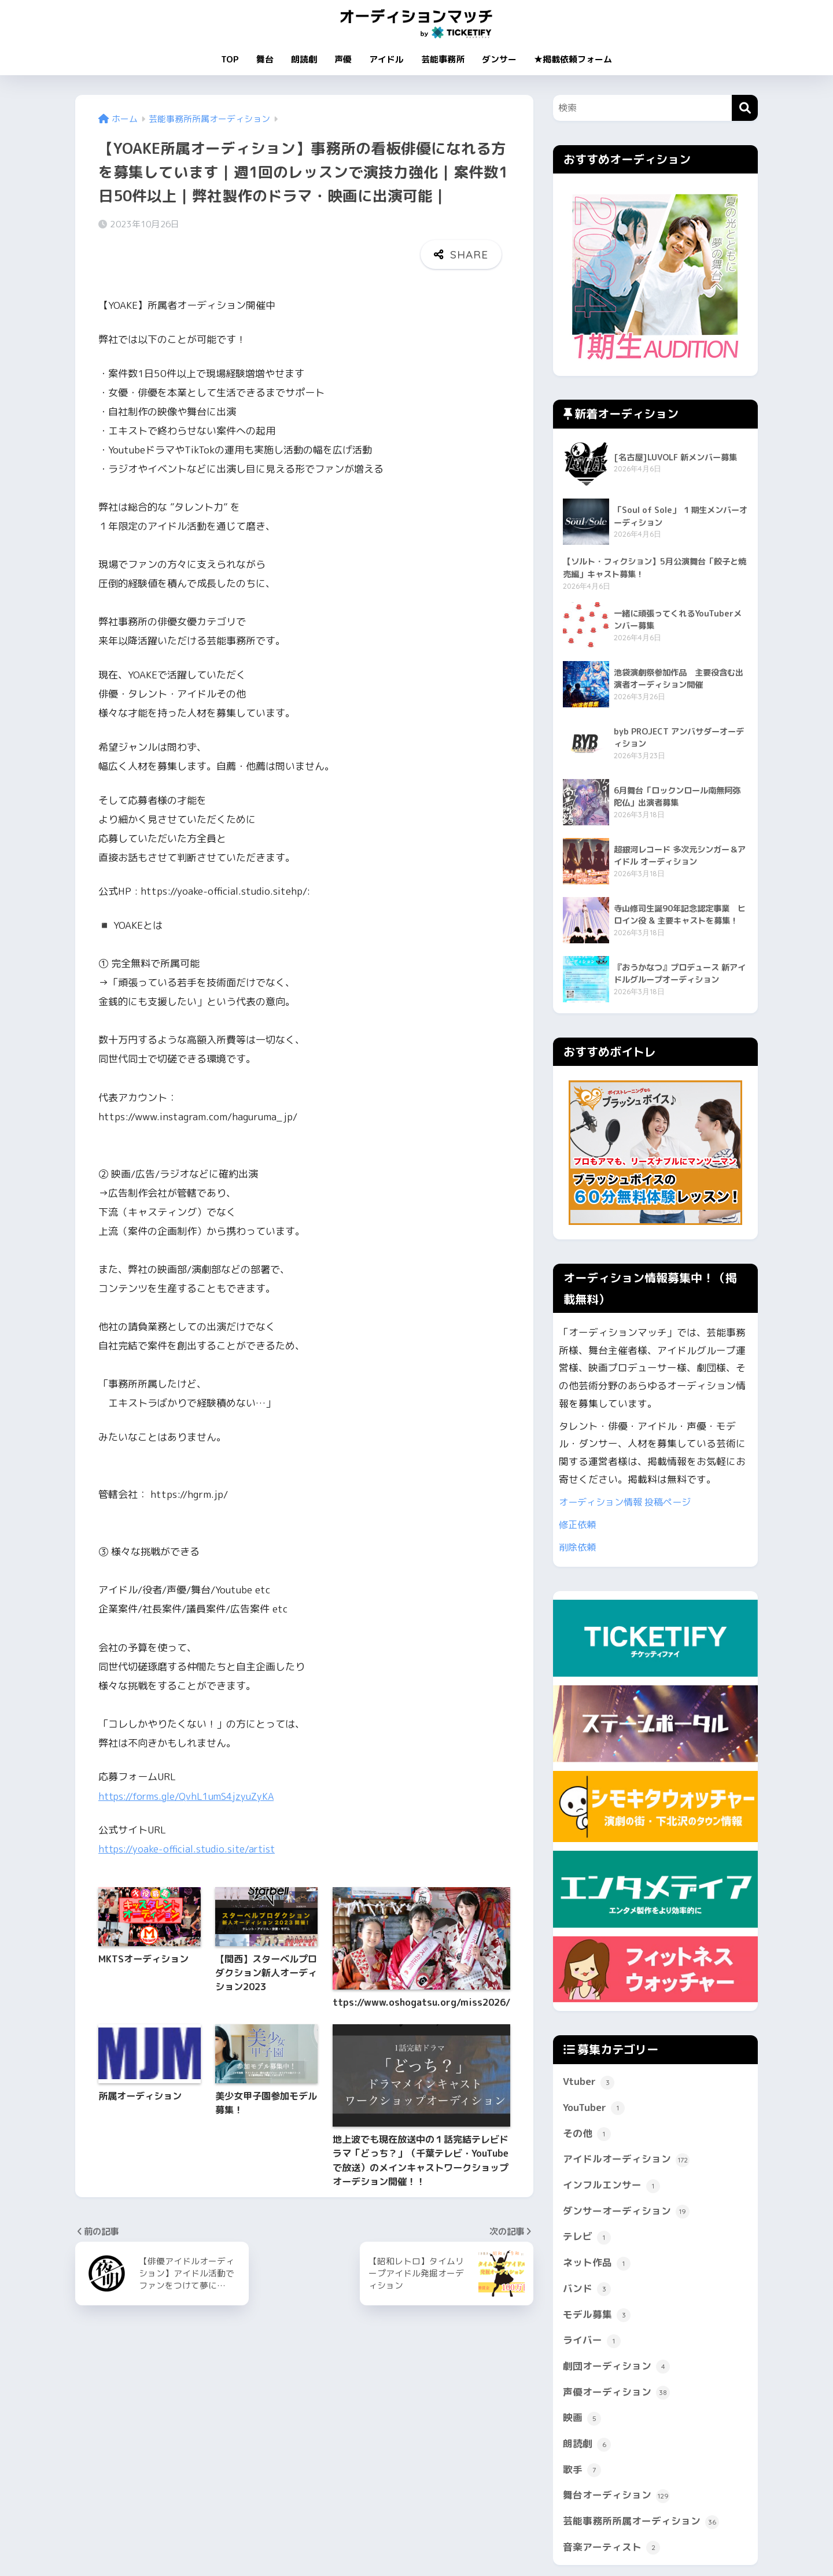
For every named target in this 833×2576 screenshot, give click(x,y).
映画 (582, 2419)
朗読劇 (304, 59)
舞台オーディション (616, 2496)
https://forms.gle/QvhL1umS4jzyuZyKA (188, 1759)
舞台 (265, 59)
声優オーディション (616, 2393)
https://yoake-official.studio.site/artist (189, 1812)
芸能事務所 (443, 59)
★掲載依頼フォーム (573, 59)
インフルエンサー (611, 2186)
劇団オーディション (616, 2367)
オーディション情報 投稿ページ (629, 1503)
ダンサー (499, 59)
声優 (343, 59)
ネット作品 (597, 2264)
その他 (587, 2135)
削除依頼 (578, 1548)
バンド (587, 2290)
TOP (230, 59)
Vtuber (588, 2083)
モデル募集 (597, 2316)
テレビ (587, 2238)
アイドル (386, 59)
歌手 (582, 2471)
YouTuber (594, 2109)
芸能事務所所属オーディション (641, 2522)
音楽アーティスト (611, 2548)
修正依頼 (578, 1525)
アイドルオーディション (626, 2160)
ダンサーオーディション (626, 2212)
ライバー (592, 2341)
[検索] (745, 108)
